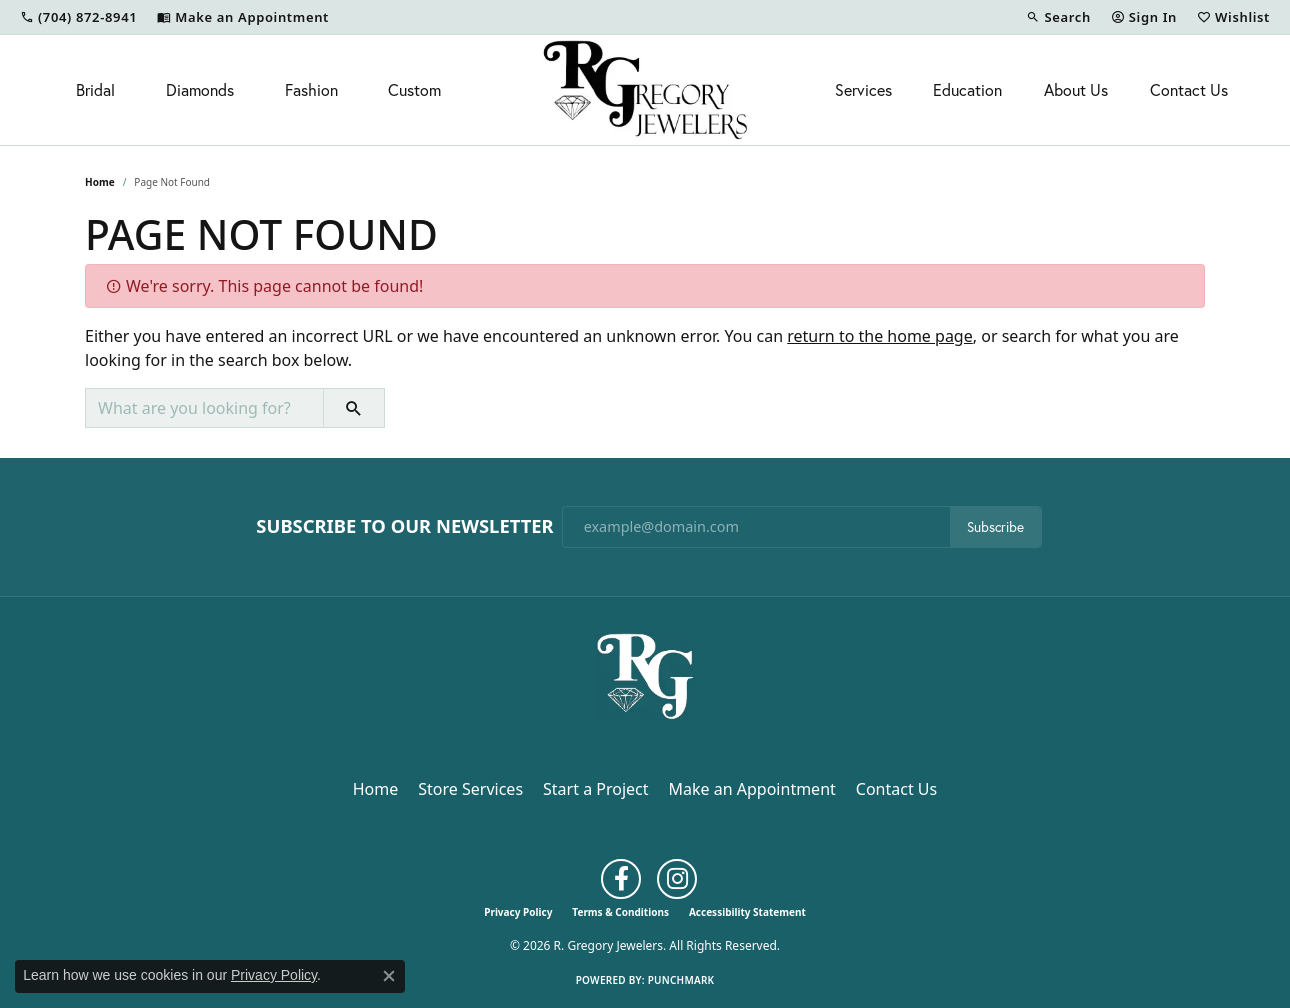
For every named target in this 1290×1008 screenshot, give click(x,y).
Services (863, 90)
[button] (1058, 17)
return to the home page (880, 336)
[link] (78, 17)
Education (967, 90)
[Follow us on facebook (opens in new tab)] (621, 879)
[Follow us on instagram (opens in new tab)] (677, 879)
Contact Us (1189, 90)
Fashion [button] (311, 90)
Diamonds (200, 90)
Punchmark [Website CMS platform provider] (681, 980)
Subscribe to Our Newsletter (404, 526)
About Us (1076, 90)
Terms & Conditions (620, 912)
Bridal (95, 90)
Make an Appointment (752, 789)
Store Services (470, 789)
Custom (414, 90)
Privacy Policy (518, 912)
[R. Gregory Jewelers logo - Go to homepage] (645, 90)
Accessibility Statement (747, 912)
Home (100, 182)
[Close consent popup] (389, 976)
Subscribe (995, 527)
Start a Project (595, 789)
